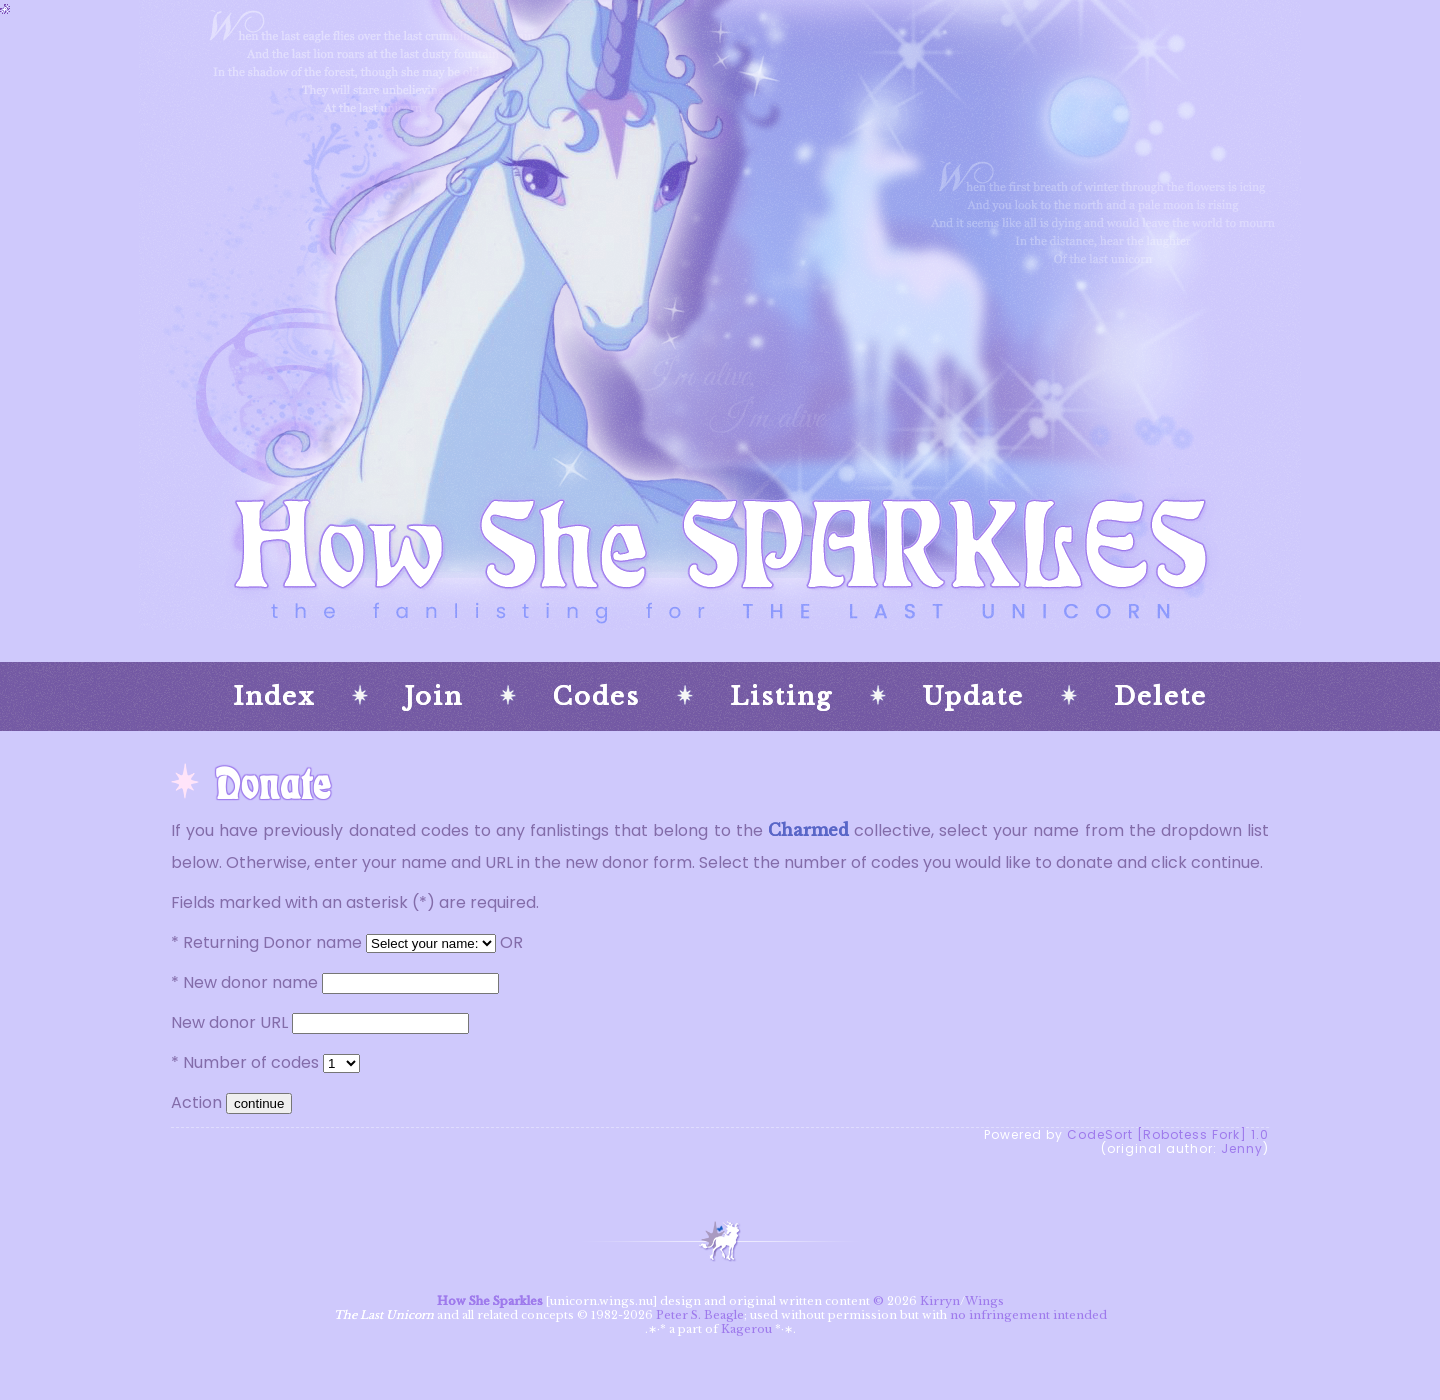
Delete (1160, 696)
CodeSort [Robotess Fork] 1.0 (1168, 1134)
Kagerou (746, 1329)
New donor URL (229, 1022)
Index (274, 696)
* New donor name (244, 982)
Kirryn (940, 1301)
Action (196, 1102)
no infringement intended (1028, 1315)
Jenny (1242, 1148)
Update (973, 696)
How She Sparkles (490, 1301)
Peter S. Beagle (700, 1315)
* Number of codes (245, 1062)
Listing (781, 696)
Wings (984, 1301)
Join (434, 696)
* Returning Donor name (266, 942)
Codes (596, 696)
